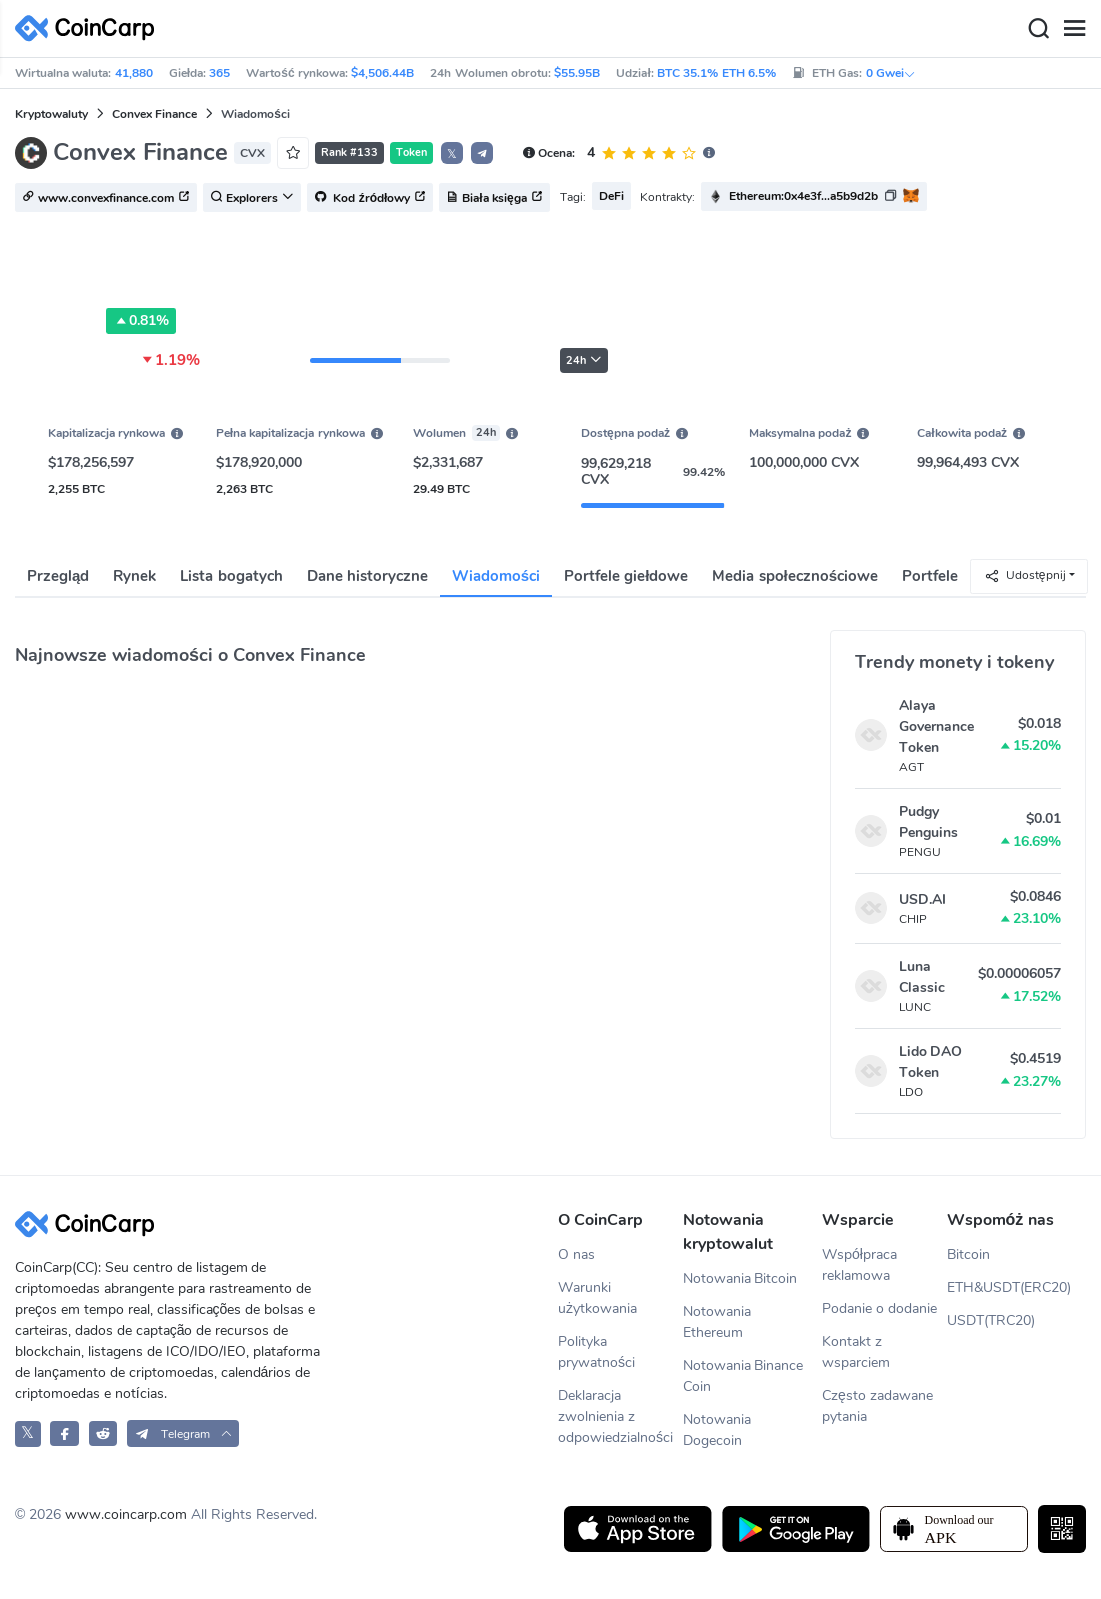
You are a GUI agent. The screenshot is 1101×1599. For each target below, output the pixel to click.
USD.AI (922, 899)
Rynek (134, 576)
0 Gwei (891, 73)
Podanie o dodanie (879, 1308)
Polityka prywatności (596, 1352)
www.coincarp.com (126, 1514)
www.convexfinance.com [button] (106, 198)
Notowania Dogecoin (717, 1430)
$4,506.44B (382, 73)
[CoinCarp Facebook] (64, 1433)
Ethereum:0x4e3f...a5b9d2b (803, 196)
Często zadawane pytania (877, 1406)
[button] (482, 153)
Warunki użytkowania (597, 1298)
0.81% (141, 321)
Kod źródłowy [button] (370, 198)
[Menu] (1074, 29)
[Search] (1038, 29)
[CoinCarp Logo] (90, 28)
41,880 (134, 73)
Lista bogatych (231, 576)
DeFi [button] (611, 196)
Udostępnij (1025, 575)
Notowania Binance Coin (743, 1376)
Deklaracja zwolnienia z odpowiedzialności (615, 1416)
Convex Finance (154, 114)
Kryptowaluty (51, 114)
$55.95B (577, 73)
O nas (576, 1254)
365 (219, 73)
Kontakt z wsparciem (856, 1352)
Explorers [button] (252, 198)
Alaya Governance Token (936, 726)
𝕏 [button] (452, 154)
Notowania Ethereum (717, 1322)
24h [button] (584, 360)
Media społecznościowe (795, 576)
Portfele (930, 576)
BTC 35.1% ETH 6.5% (716, 73)
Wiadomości (496, 576)
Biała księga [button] (494, 198)
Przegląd (58, 576)
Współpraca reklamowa (859, 1265)
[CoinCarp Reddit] (103, 1433)
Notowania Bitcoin (740, 1278)
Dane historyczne (367, 576)
